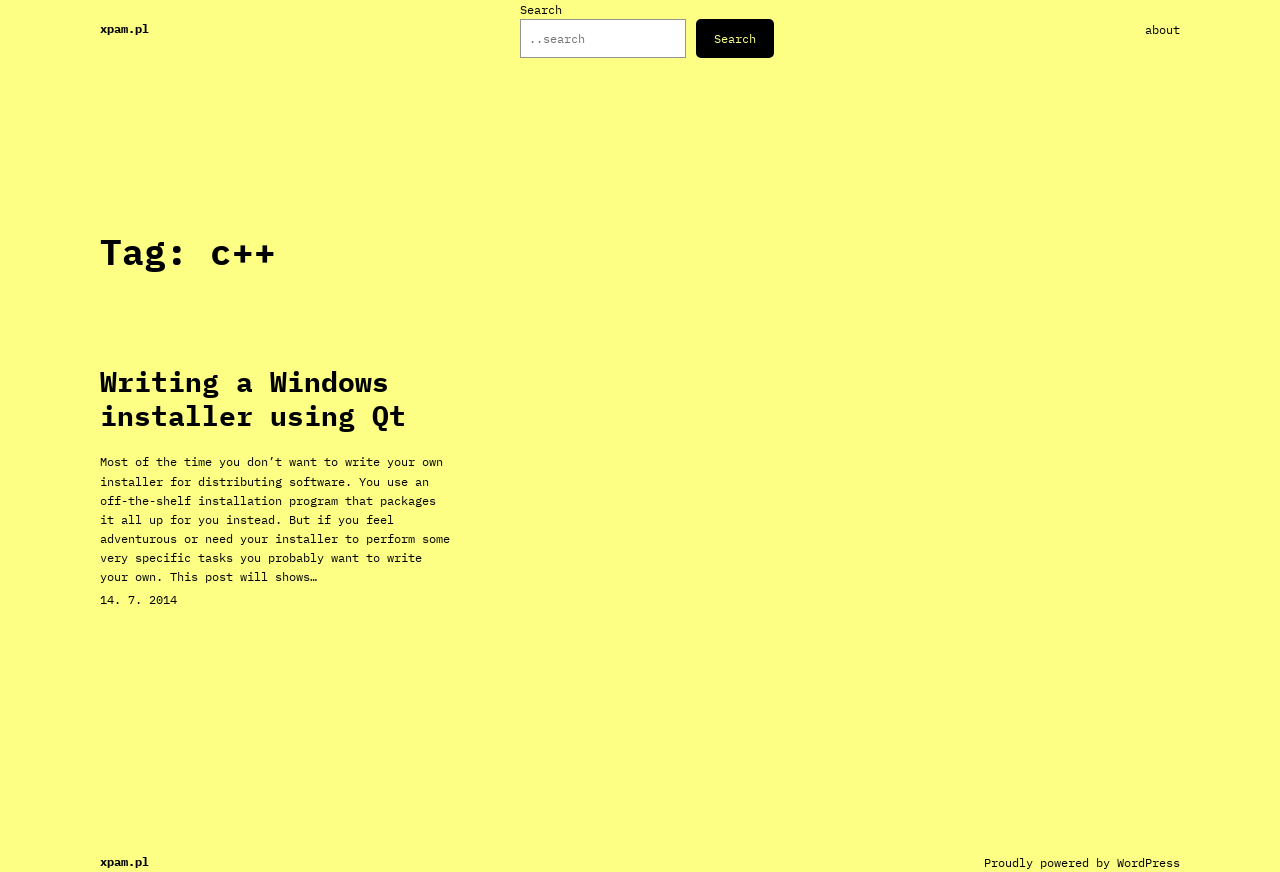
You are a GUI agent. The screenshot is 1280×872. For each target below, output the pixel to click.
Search (541, 9)
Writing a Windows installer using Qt (253, 398)
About (1162, 29)
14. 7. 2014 (138, 599)
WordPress (1148, 862)
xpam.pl (124, 28)
